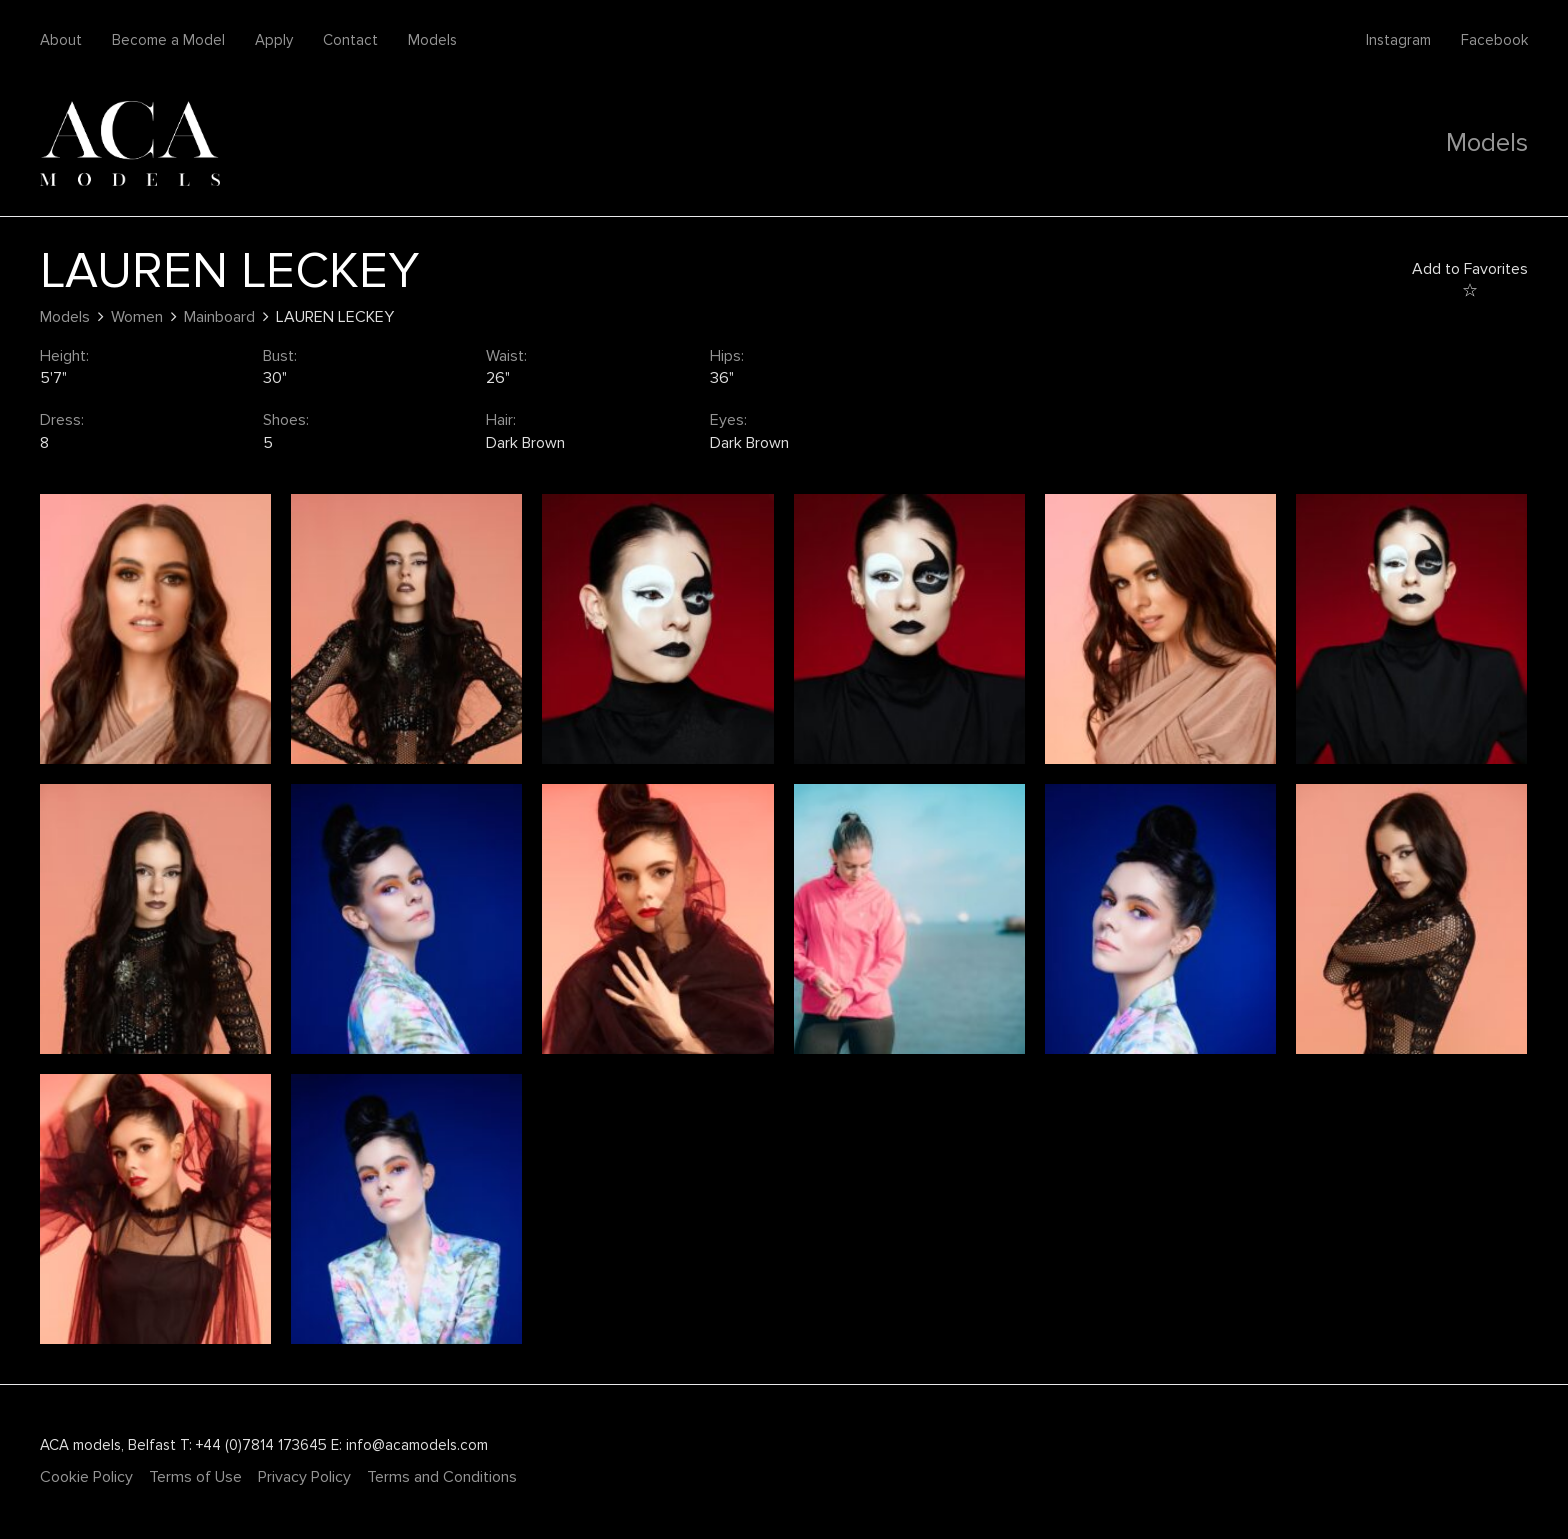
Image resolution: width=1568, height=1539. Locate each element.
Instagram (1398, 40)
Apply (274, 40)
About (61, 40)
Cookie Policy (86, 1477)
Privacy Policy (304, 1477)
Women (137, 317)
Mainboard (219, 317)
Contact (350, 40)
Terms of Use (195, 1477)
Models (432, 40)
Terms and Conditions (442, 1477)
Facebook (1494, 40)
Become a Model (168, 40)
